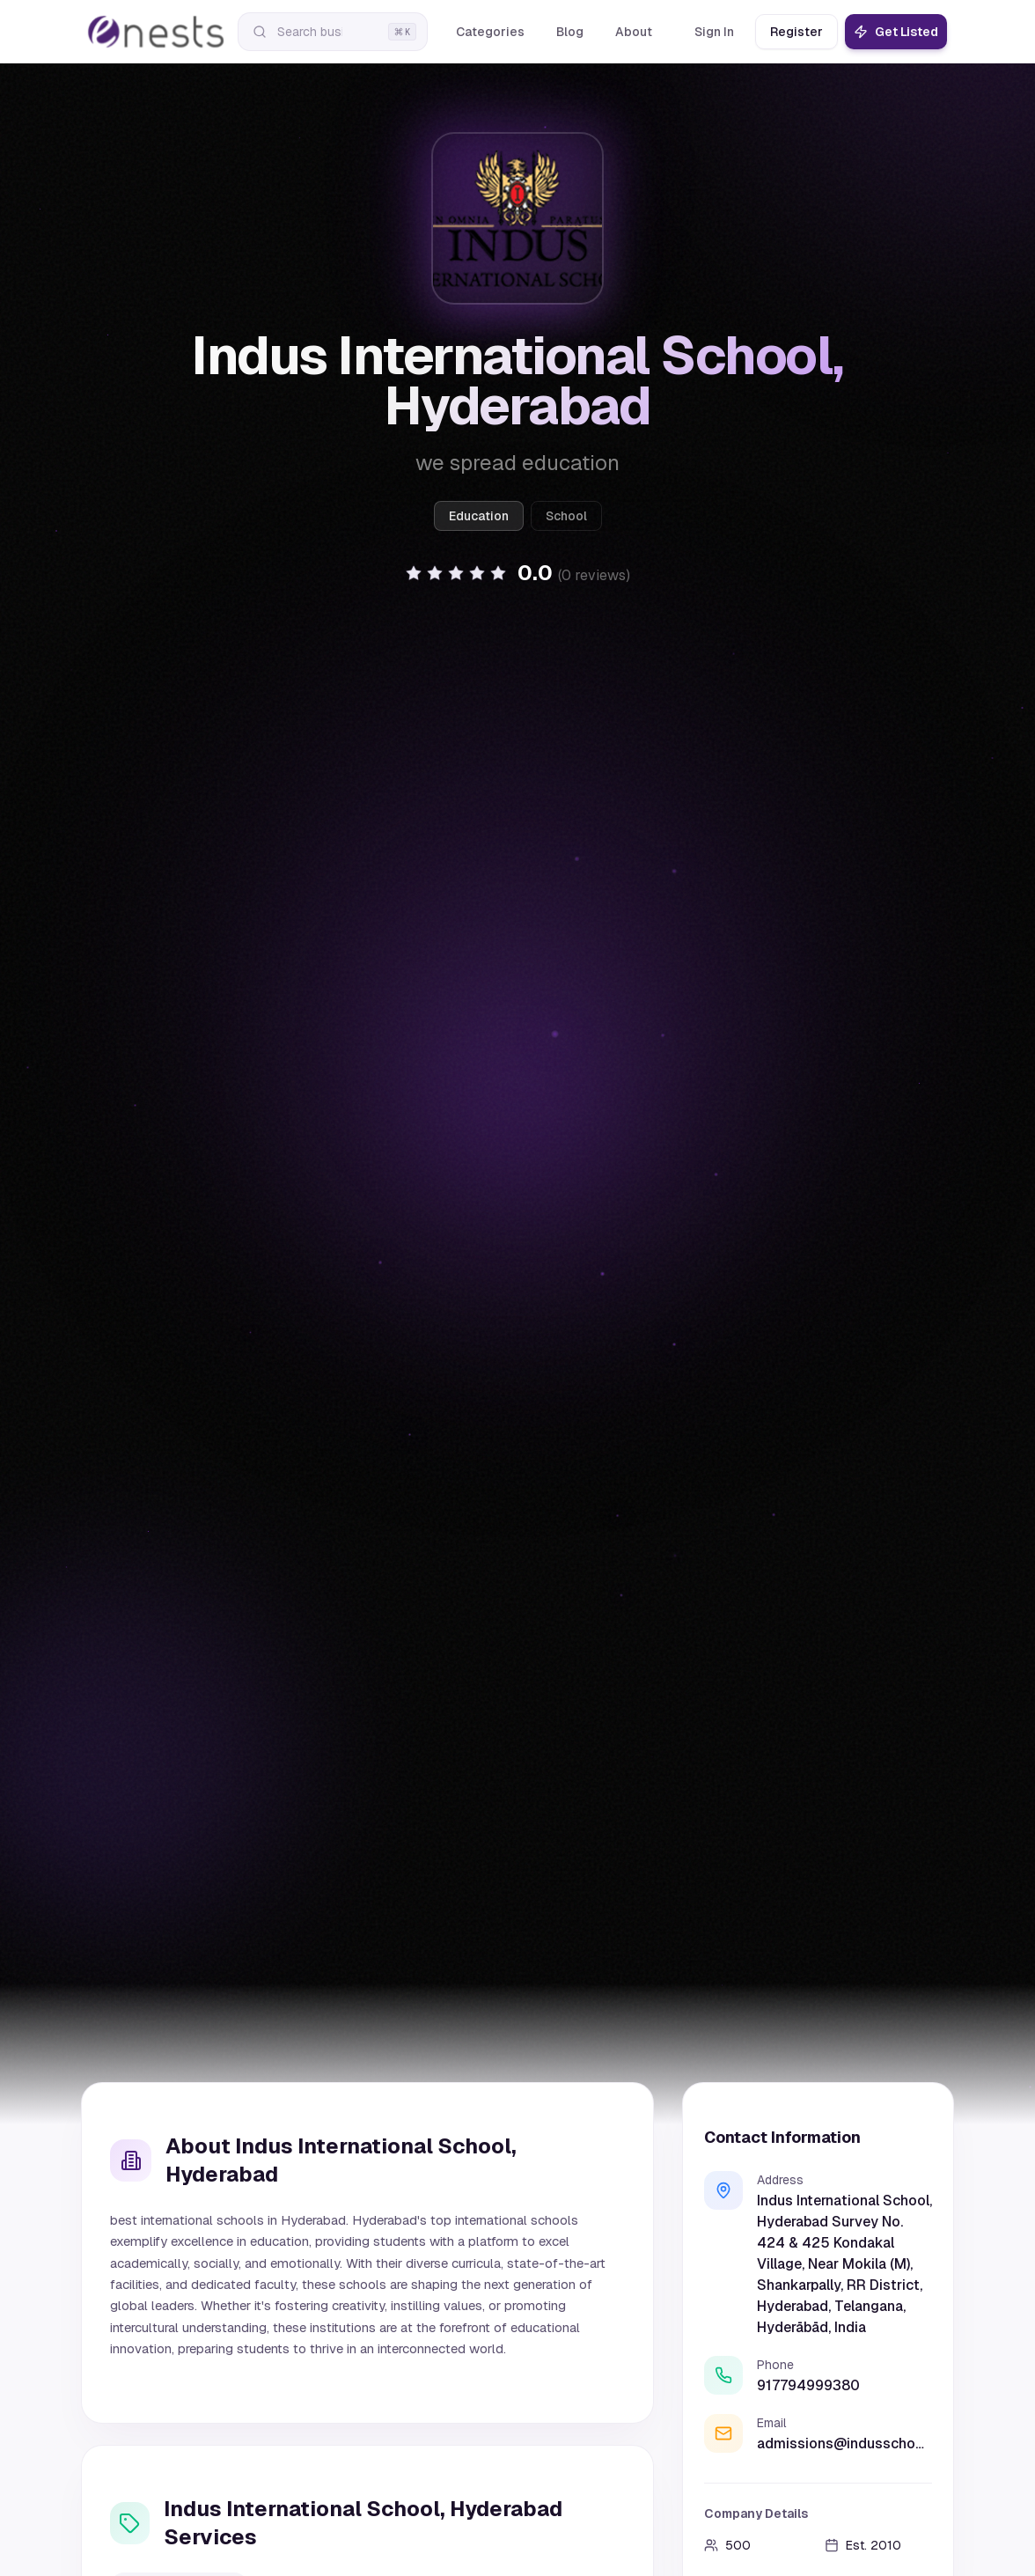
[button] (517, 573)
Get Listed (896, 32)
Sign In (714, 32)
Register (796, 32)
